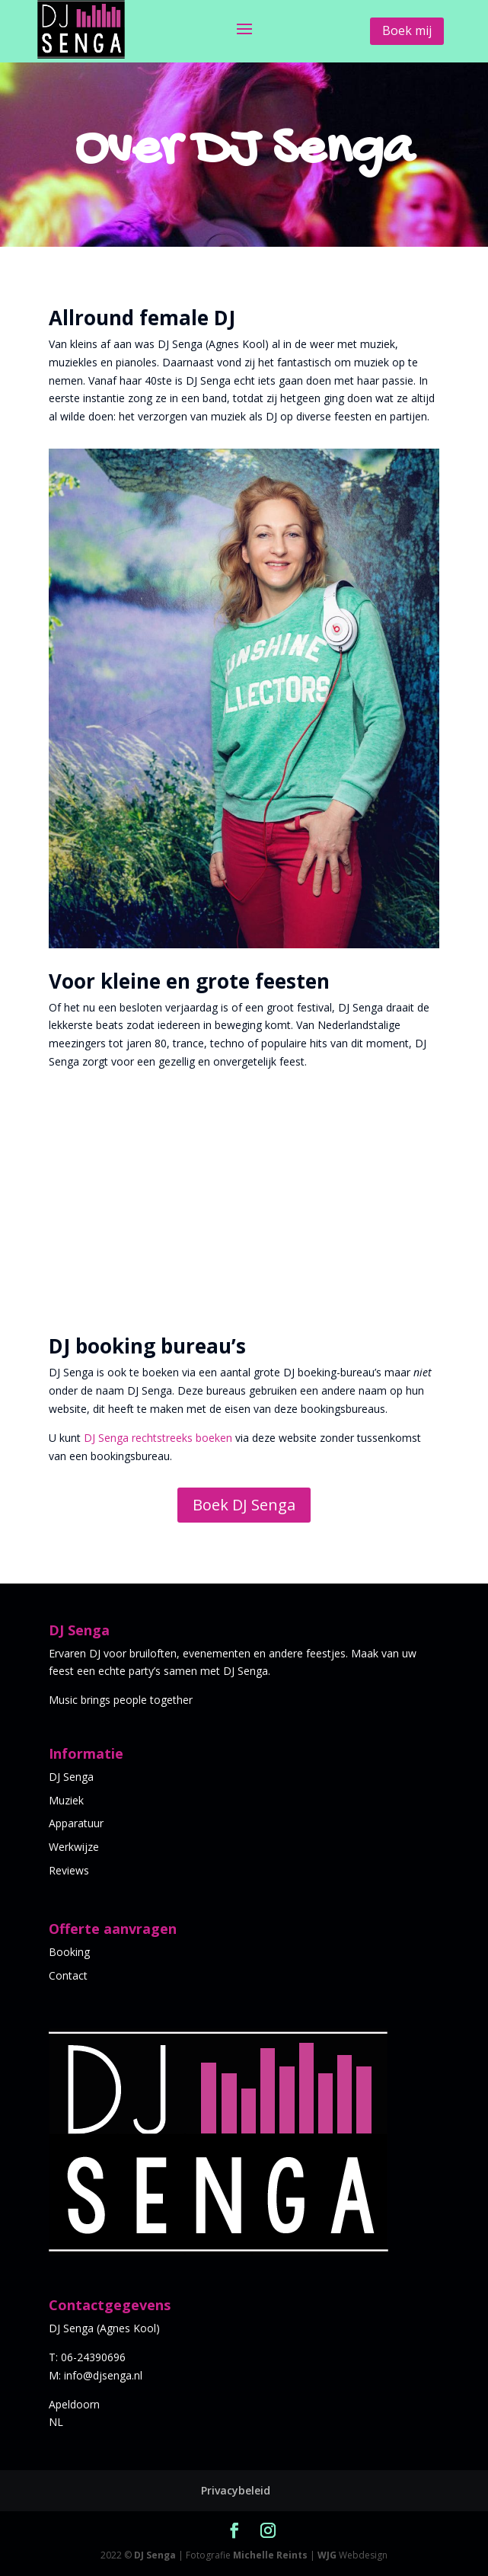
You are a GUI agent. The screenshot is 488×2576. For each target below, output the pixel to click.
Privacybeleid (235, 2490)
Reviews (69, 1870)
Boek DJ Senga (244, 1504)
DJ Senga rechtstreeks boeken (158, 1437)
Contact (68, 1975)
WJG (326, 2555)
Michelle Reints (270, 2555)
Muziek (66, 1800)
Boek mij (407, 30)
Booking (69, 1952)
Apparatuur (76, 1823)
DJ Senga (71, 1776)
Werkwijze (74, 1846)
